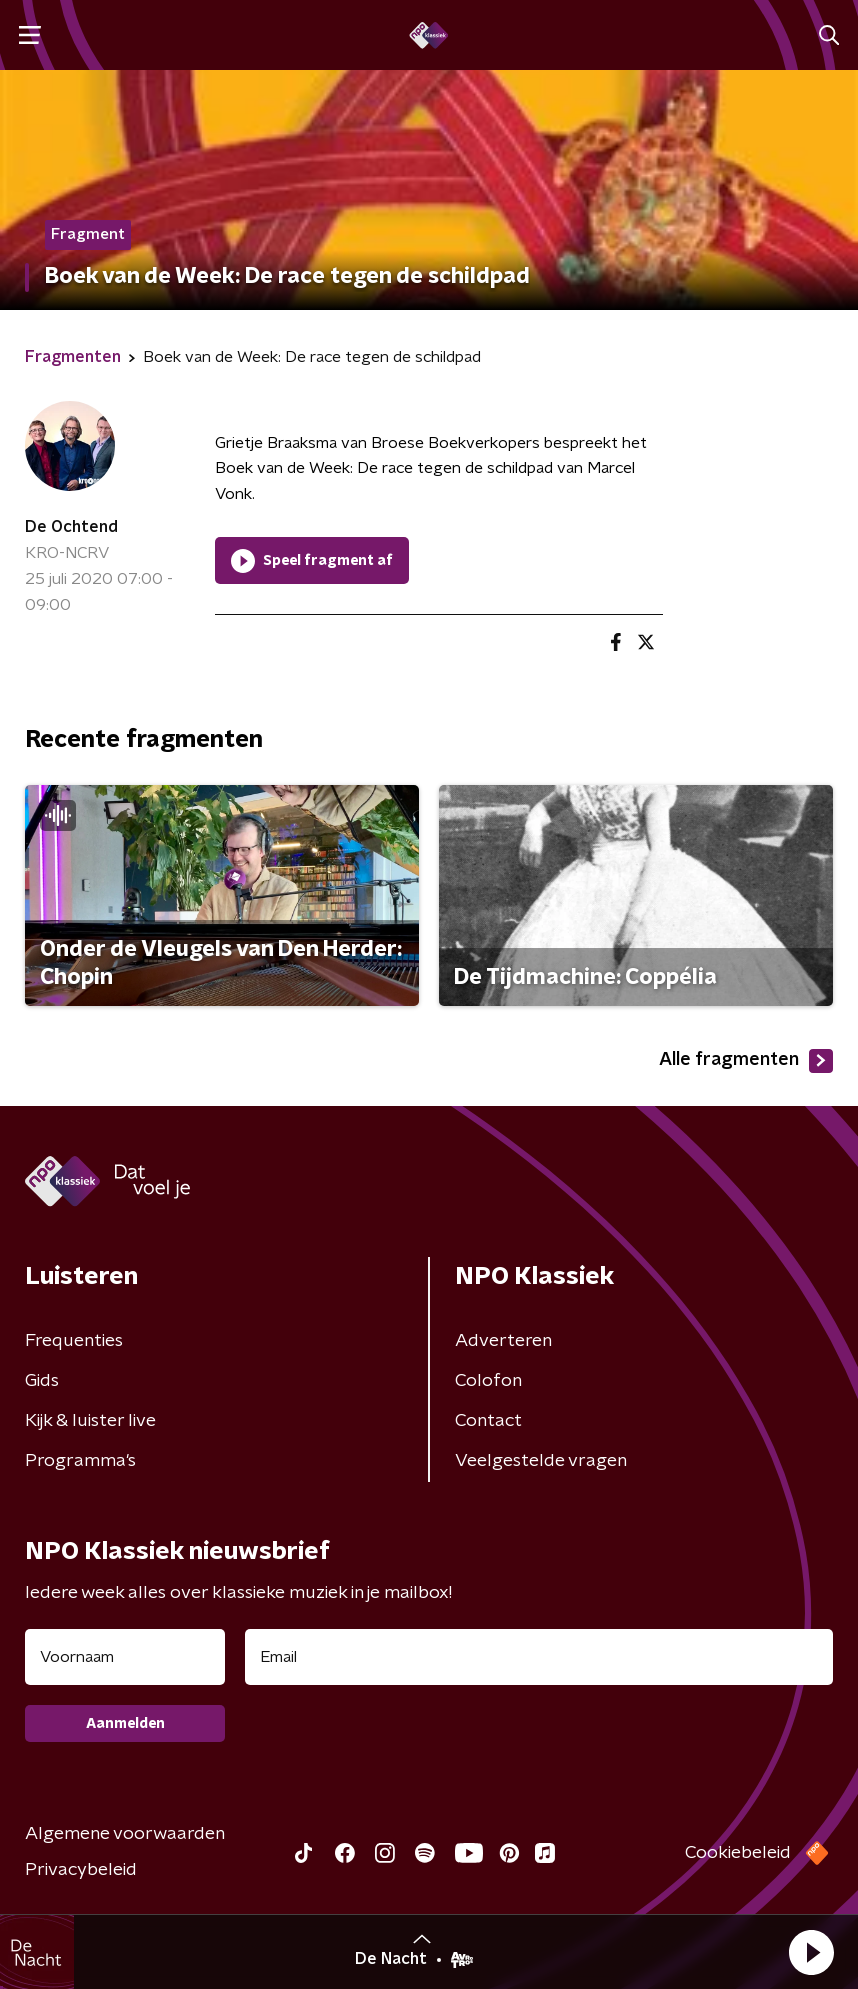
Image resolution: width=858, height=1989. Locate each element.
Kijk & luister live (90, 1421)
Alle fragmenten (746, 1061)
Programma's (80, 1461)
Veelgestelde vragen (541, 1461)
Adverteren (503, 1341)
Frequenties (74, 1341)
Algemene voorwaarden (125, 1834)
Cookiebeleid (738, 1853)
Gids (42, 1381)
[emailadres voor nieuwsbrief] (539, 1657)
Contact (488, 1421)
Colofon (488, 1381)
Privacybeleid (81, 1870)
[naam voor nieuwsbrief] (125, 1657)
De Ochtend (71, 527)
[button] (811, 1952)
